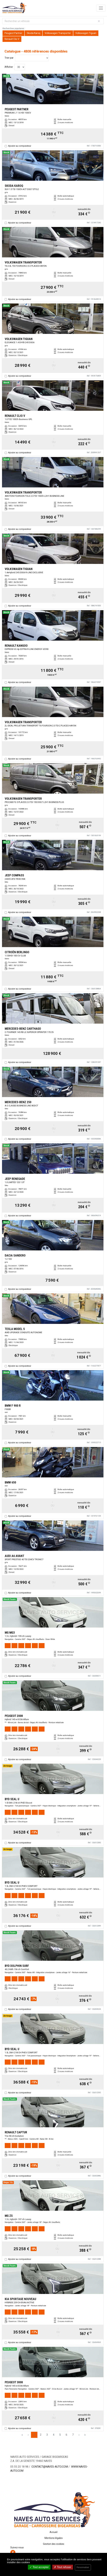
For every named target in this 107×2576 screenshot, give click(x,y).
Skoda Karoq (33, 33)
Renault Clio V (12, 39)
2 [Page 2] (40, 2434)
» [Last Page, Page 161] (85, 2434)
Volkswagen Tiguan (85, 33)
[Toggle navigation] (101, 8)
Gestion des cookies (53, 2544)
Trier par (9, 57)
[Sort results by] (32, 58)
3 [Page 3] (47, 2434)
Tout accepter (39, 2567)
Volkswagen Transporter (58, 33)
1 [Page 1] (34, 2434)
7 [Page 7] (73, 2434)
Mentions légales (54, 2538)
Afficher (9, 67)
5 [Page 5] (60, 2434)
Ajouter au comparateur (19, 146)
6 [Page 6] (66, 2434)
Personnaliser (83, 2567)
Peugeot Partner (13, 33)
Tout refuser (62, 2567)
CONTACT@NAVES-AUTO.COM (49, 2466)
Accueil (53, 2532)
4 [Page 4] (53, 2434)
